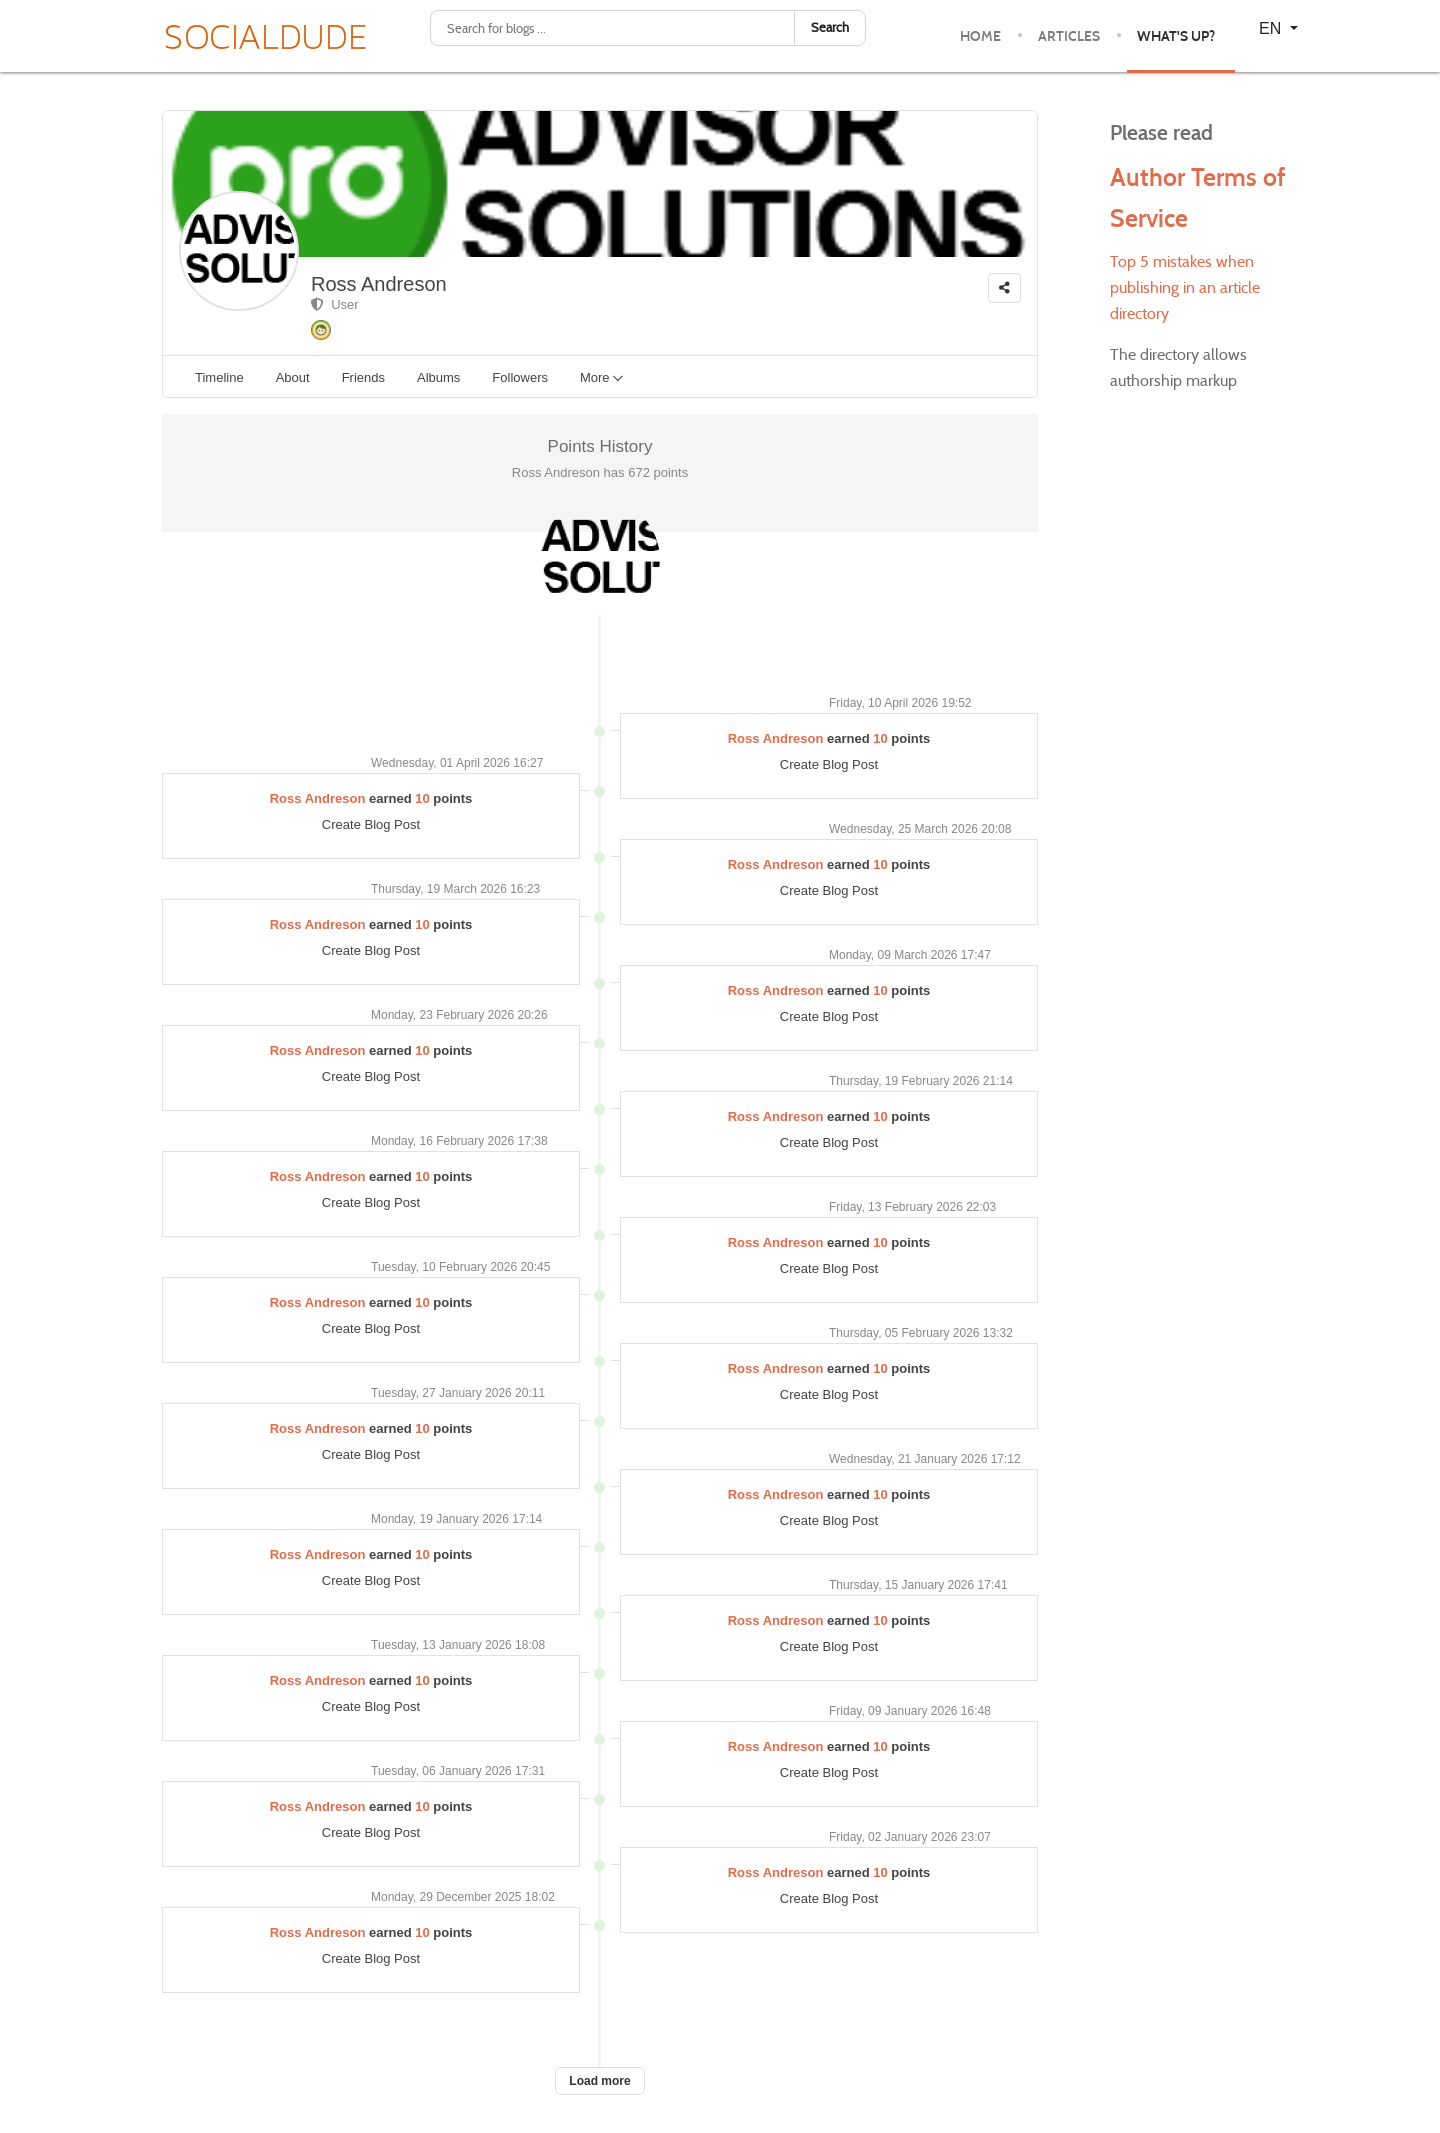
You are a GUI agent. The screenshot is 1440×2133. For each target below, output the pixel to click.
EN (1272, 28)
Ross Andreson (379, 284)
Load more (599, 2081)
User (335, 304)
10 (880, 738)
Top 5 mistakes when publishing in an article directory (1185, 287)
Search (830, 27)
